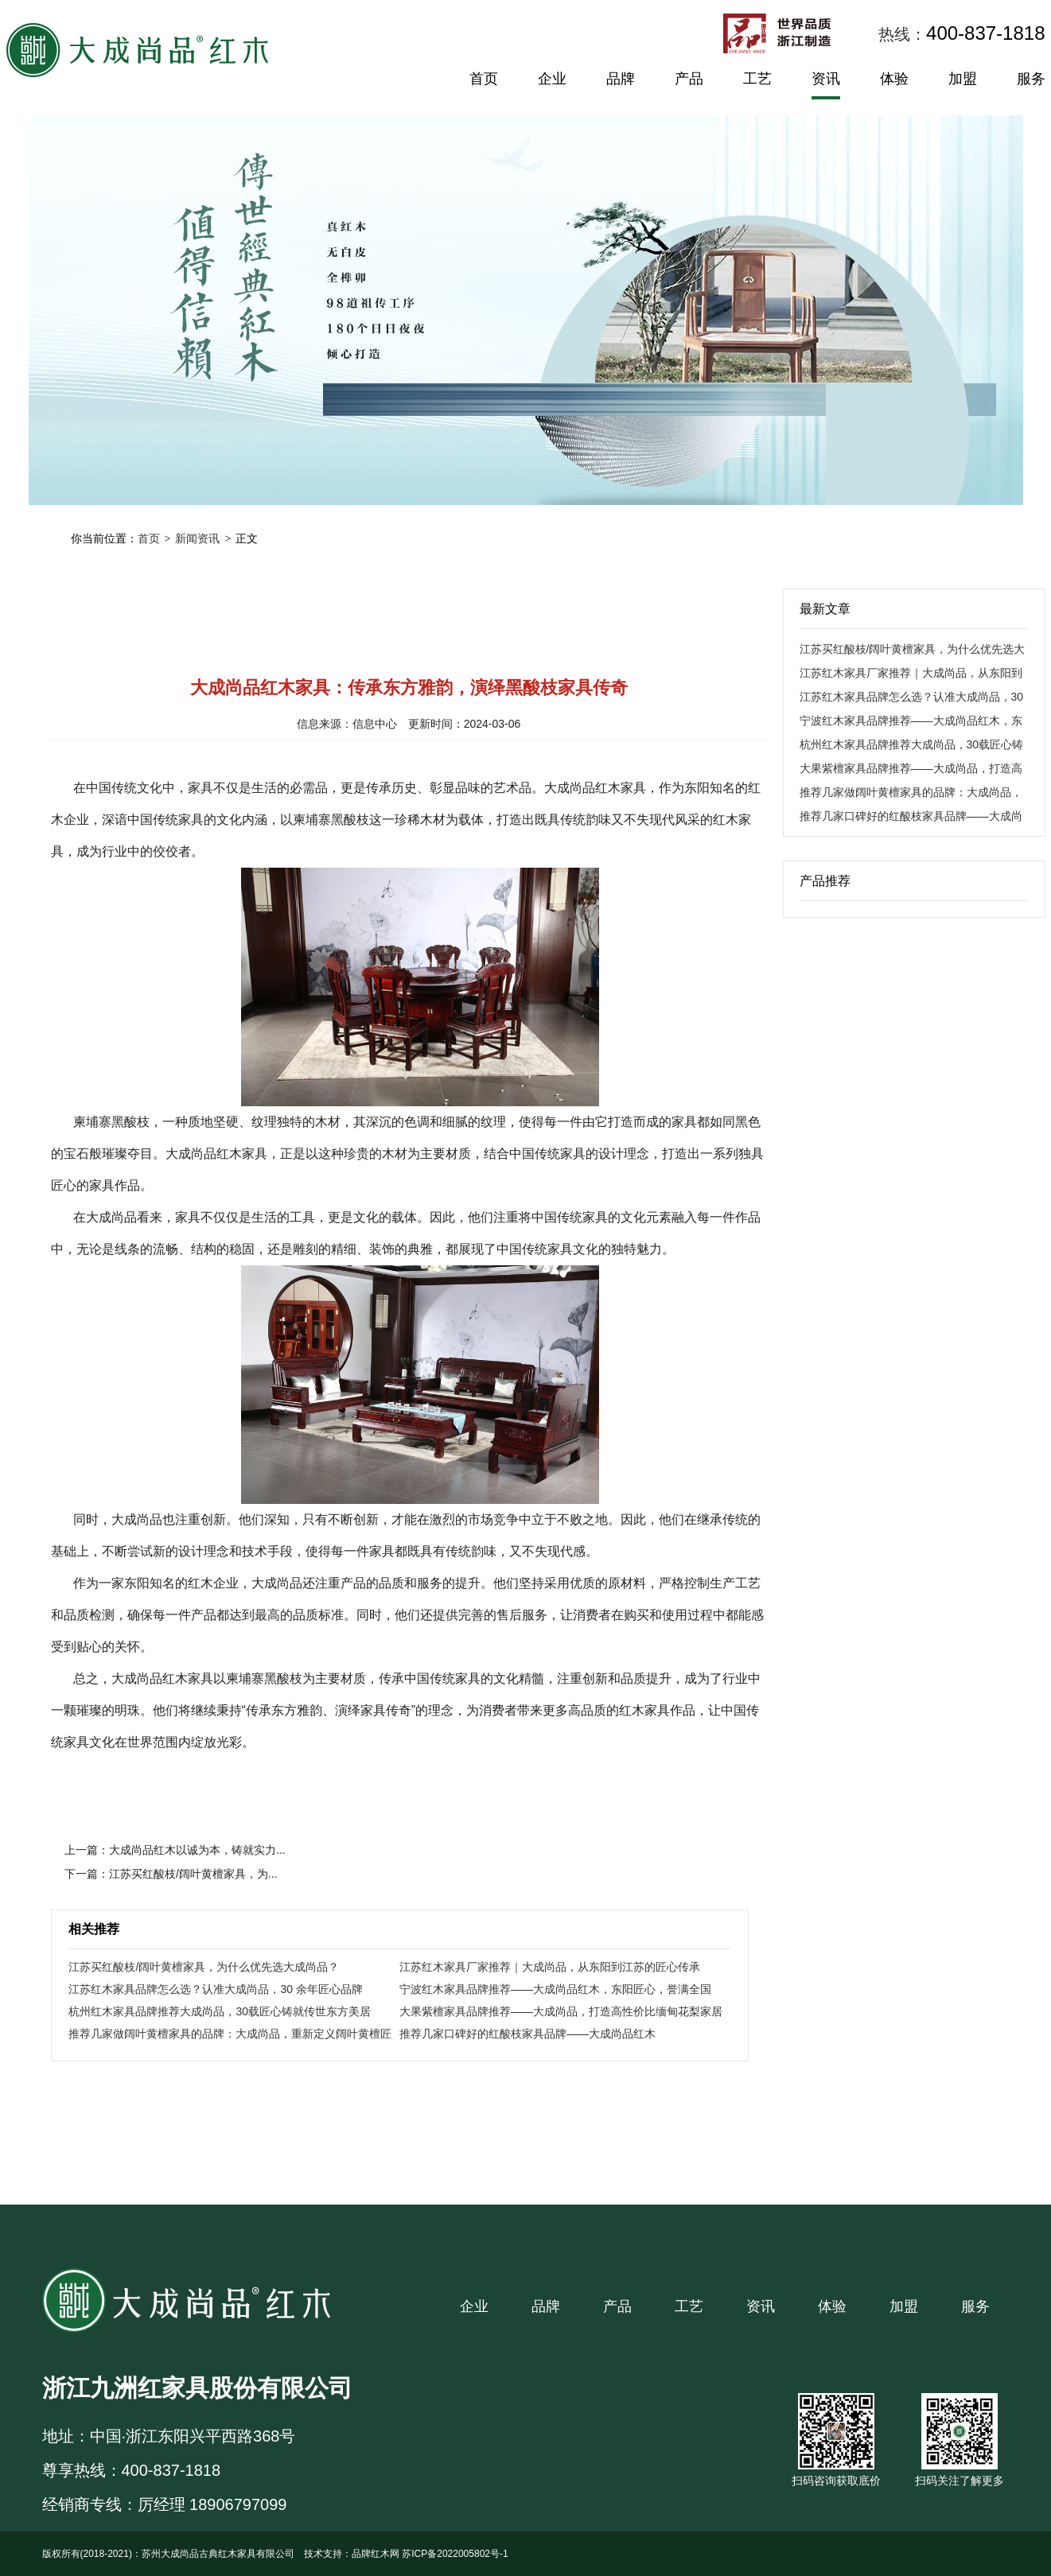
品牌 (620, 79)
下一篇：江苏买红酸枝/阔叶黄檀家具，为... (171, 1873)
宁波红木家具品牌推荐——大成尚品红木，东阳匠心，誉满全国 (555, 1989)
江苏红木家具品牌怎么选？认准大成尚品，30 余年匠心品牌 (215, 1989)
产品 (689, 79)
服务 (1031, 79)
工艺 (757, 79)
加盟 (962, 79)
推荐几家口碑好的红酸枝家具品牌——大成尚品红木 (527, 2033)
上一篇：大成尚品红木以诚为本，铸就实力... (175, 1850)
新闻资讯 (197, 538)
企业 (552, 79)
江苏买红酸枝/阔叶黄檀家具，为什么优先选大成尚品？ (203, 1966)
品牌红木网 (375, 2553)
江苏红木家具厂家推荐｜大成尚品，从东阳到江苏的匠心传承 (549, 1966)
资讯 (826, 79)
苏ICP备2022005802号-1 (455, 2553)
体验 (894, 79)
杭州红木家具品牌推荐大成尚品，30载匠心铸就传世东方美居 (219, 2011)
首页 (483, 79)
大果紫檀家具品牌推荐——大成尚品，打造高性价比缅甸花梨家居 (560, 2011)
